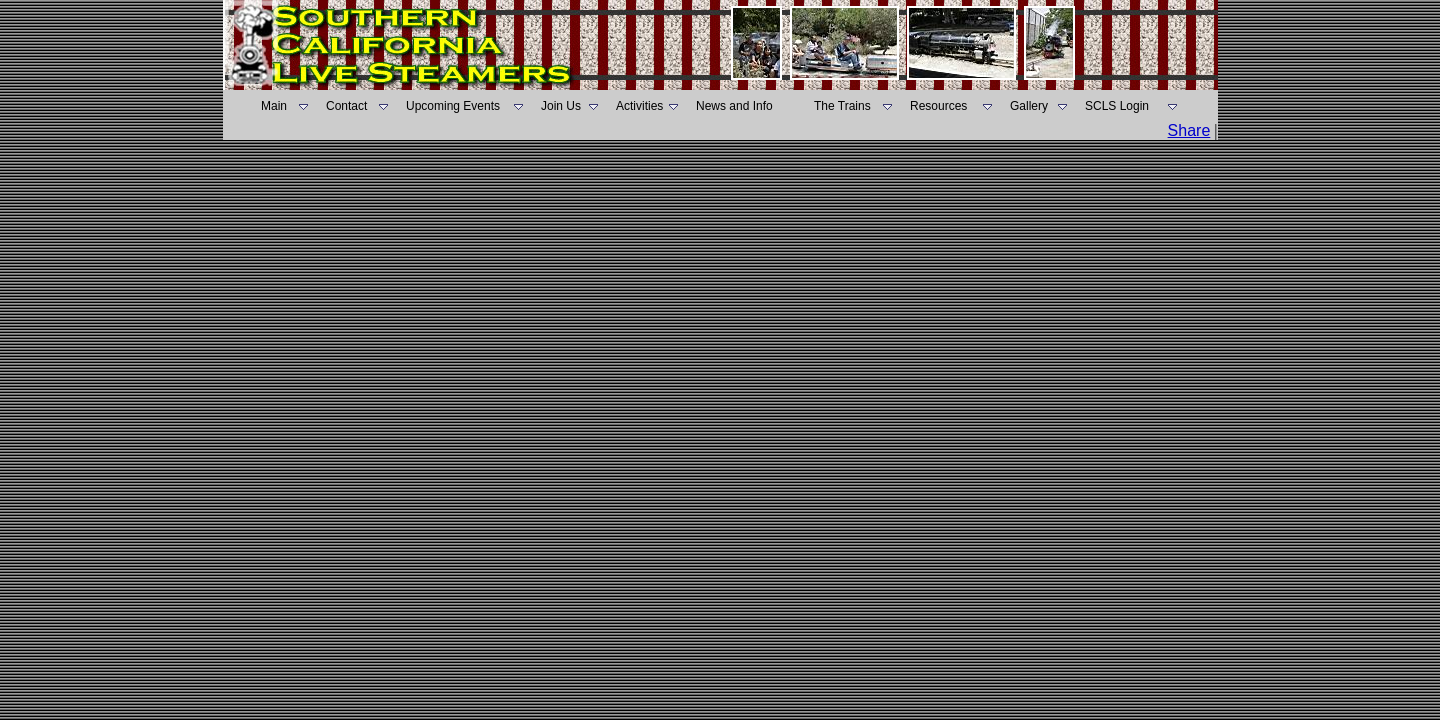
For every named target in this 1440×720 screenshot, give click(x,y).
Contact (346, 106)
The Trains (842, 106)
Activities (639, 106)
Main (274, 106)
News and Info (734, 106)
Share (1189, 130)
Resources (938, 106)
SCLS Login (1117, 106)
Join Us (561, 106)
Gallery (1029, 106)
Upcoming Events (453, 106)
